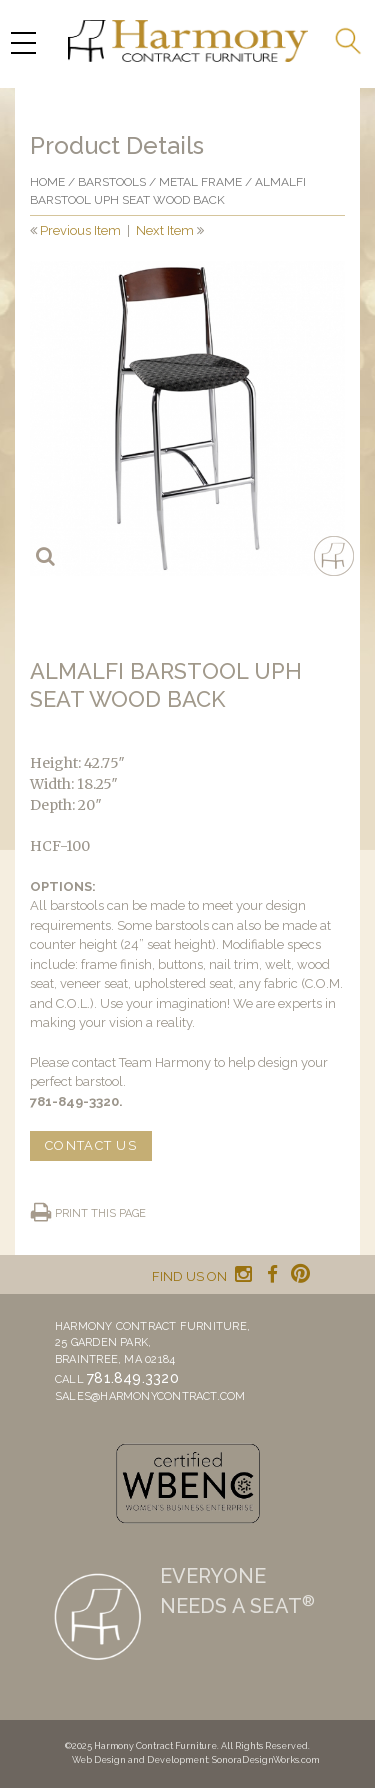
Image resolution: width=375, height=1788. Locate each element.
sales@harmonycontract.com (150, 1396)
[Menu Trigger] (23, 42)
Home (47, 182)
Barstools (112, 182)
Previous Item (80, 230)
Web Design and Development (140, 1760)
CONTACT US (91, 1145)
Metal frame (200, 182)
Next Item (165, 230)
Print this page (100, 1213)
